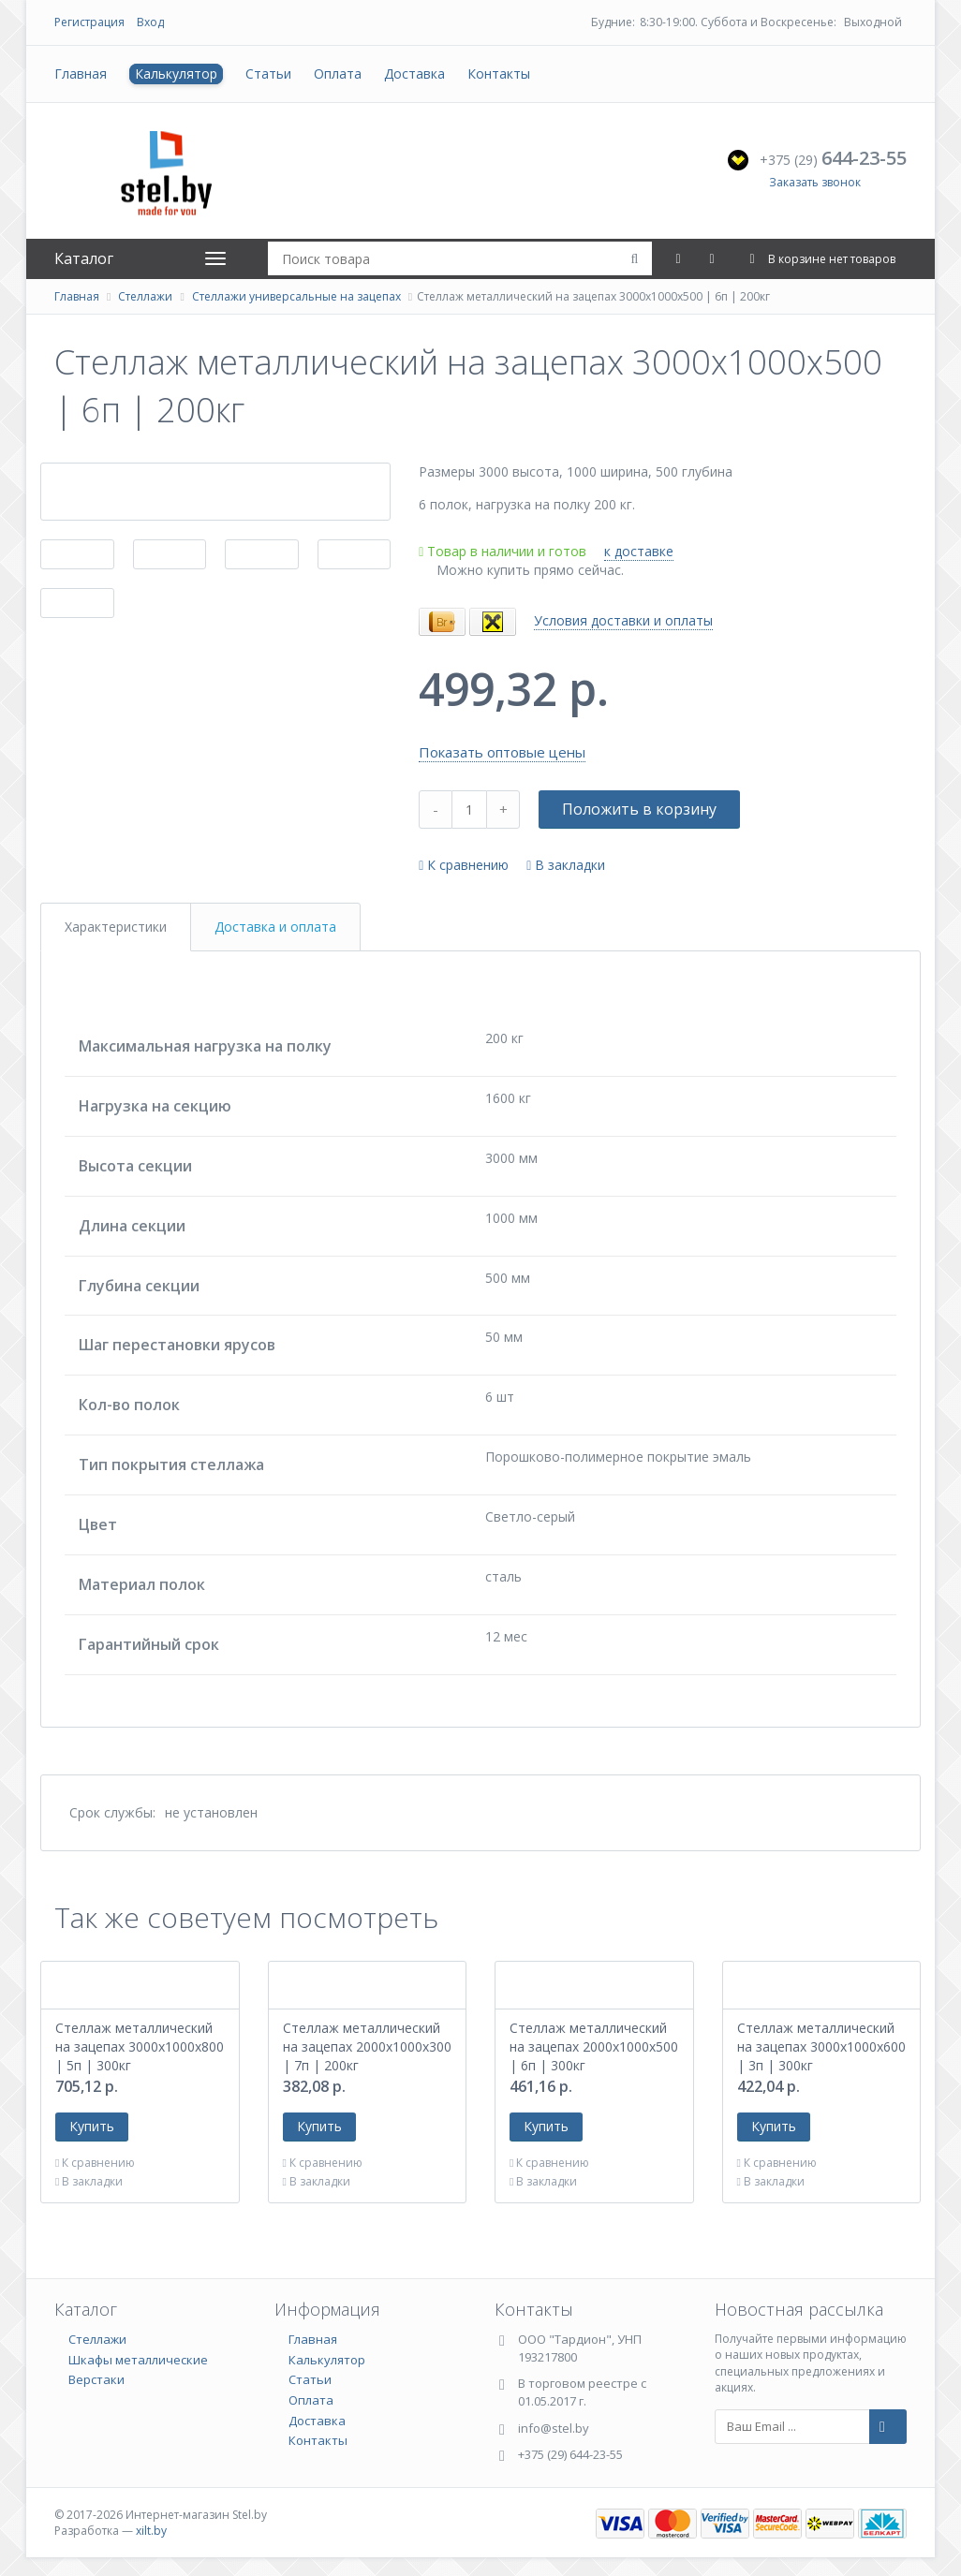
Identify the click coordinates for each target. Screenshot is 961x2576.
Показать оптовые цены (502, 752)
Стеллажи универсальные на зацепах (296, 296)
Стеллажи (145, 296)
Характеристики (116, 926)
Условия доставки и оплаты (623, 620)
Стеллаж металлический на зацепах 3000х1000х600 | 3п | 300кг (821, 2046)
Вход (150, 22)
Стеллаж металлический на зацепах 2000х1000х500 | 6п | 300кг (594, 2046)
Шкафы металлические (138, 2359)
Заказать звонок (815, 182)
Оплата (338, 73)
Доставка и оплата (275, 926)
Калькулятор (176, 73)
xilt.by (151, 2531)
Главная (80, 73)
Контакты (498, 73)
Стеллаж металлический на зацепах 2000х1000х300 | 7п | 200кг (367, 2046)
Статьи (268, 73)
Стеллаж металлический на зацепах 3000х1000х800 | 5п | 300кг (139, 2046)
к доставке (638, 551)
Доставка (414, 73)
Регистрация (89, 22)
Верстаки (96, 2379)
